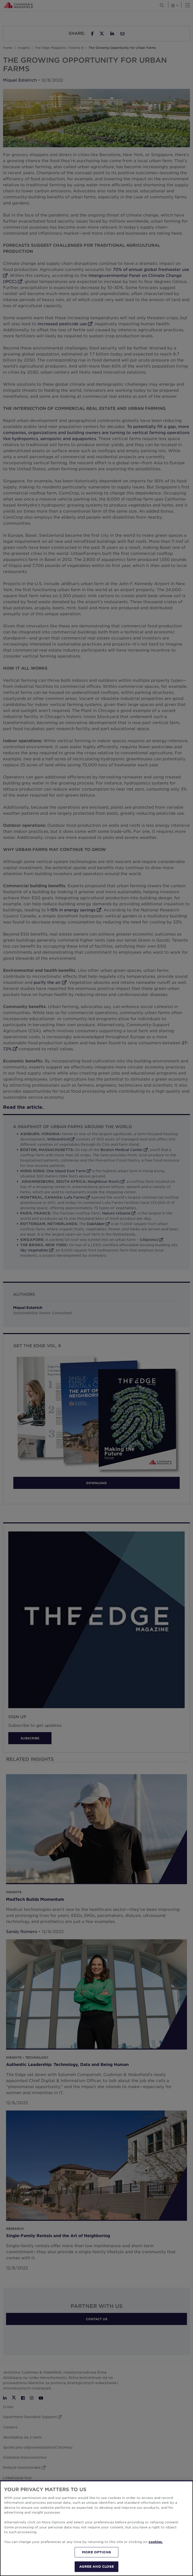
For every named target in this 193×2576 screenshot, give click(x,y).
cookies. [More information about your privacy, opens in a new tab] (156, 2542)
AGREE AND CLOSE (96, 2566)
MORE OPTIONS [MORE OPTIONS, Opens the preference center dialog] (96, 2552)
